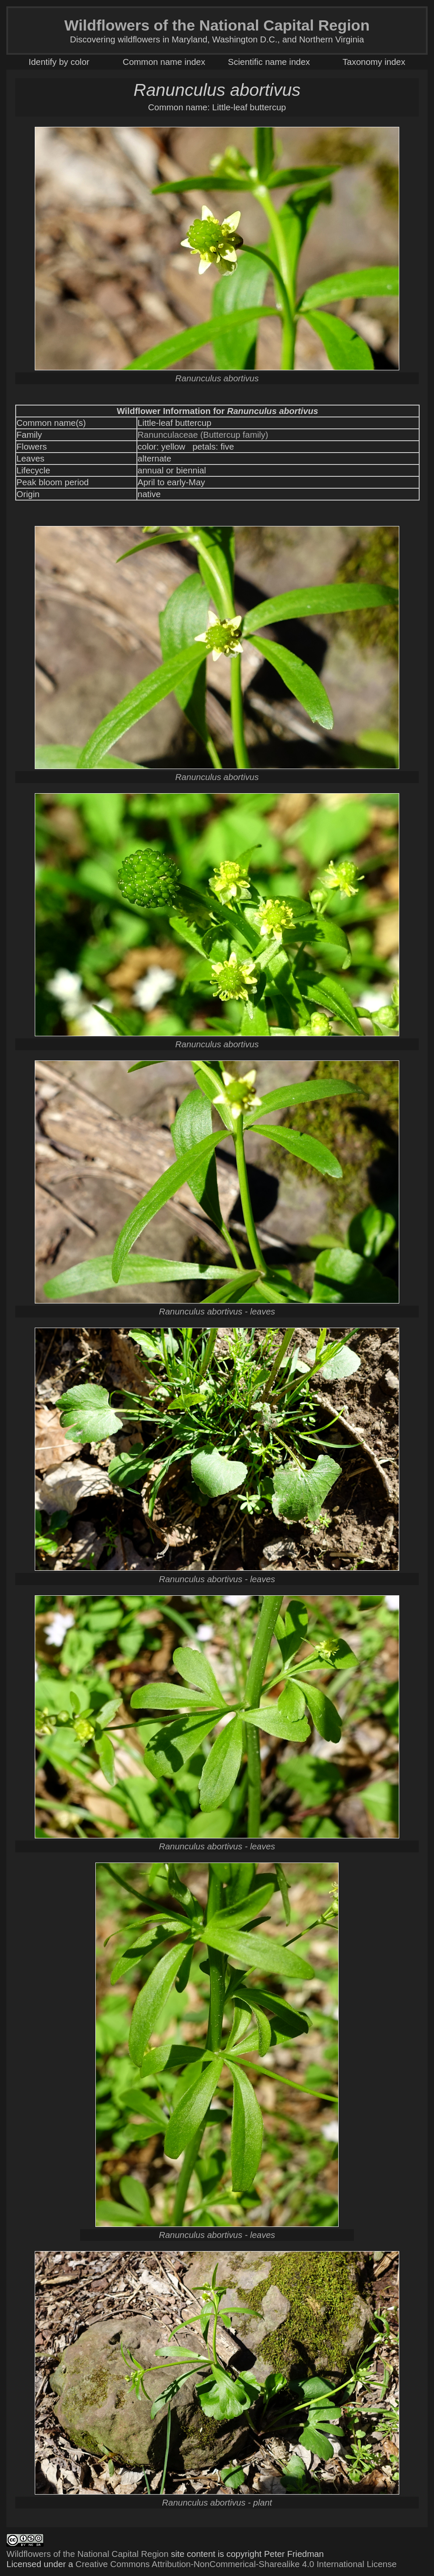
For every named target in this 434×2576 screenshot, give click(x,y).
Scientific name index (269, 62)
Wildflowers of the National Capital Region (87, 2554)
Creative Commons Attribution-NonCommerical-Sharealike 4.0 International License (236, 2564)
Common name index (164, 62)
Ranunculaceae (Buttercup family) (203, 434)
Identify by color (59, 62)
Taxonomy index (373, 62)
